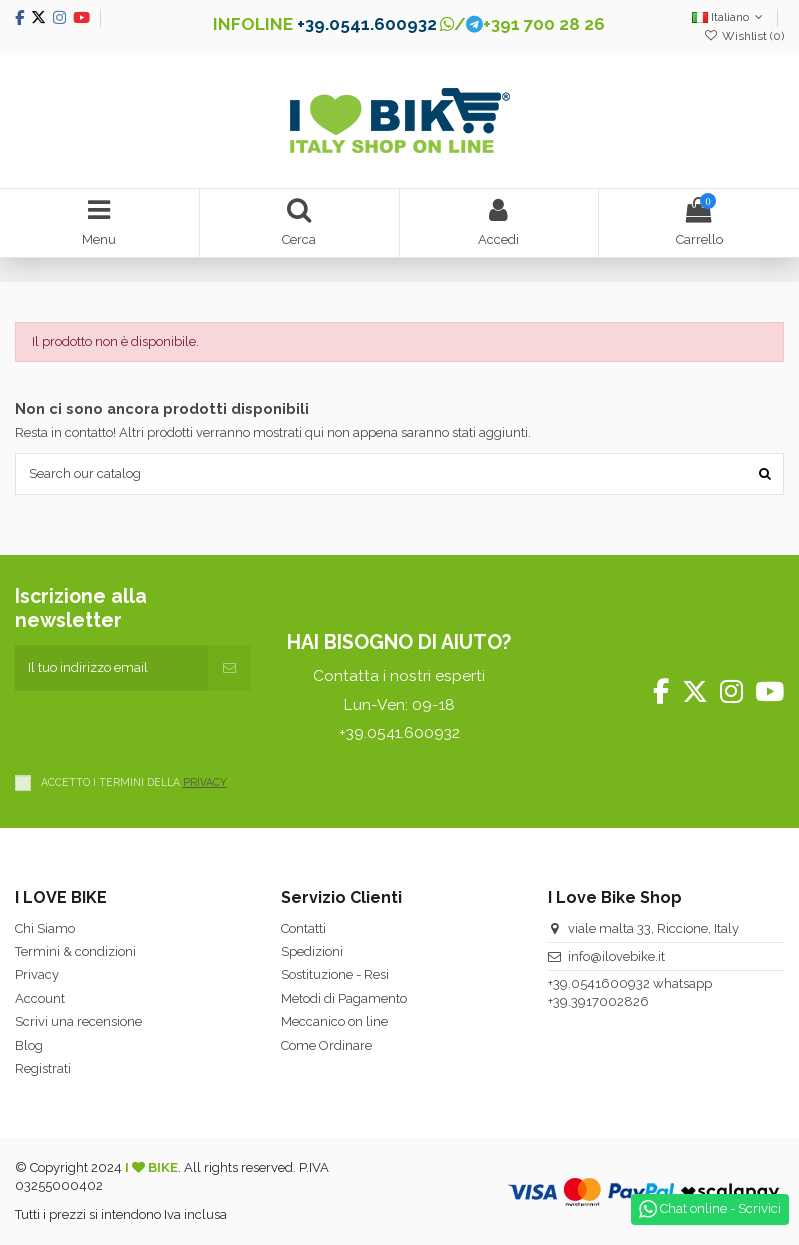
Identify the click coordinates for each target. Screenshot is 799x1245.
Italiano (729, 17)
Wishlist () (744, 36)
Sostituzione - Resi (335, 974)
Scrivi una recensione (78, 1021)
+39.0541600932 (599, 983)
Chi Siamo (45, 928)
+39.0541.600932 (367, 24)
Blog (29, 1045)
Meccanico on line (334, 1021)
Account (40, 998)
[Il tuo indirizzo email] (111, 668)
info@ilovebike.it (616, 956)
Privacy (37, 974)
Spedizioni (312, 951)
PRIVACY (205, 782)
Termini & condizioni (75, 951)
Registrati (43, 1068)
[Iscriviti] (229, 668)
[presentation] (167, 730)
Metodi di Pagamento (344, 998)
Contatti (303, 928)
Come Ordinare (326, 1045)
